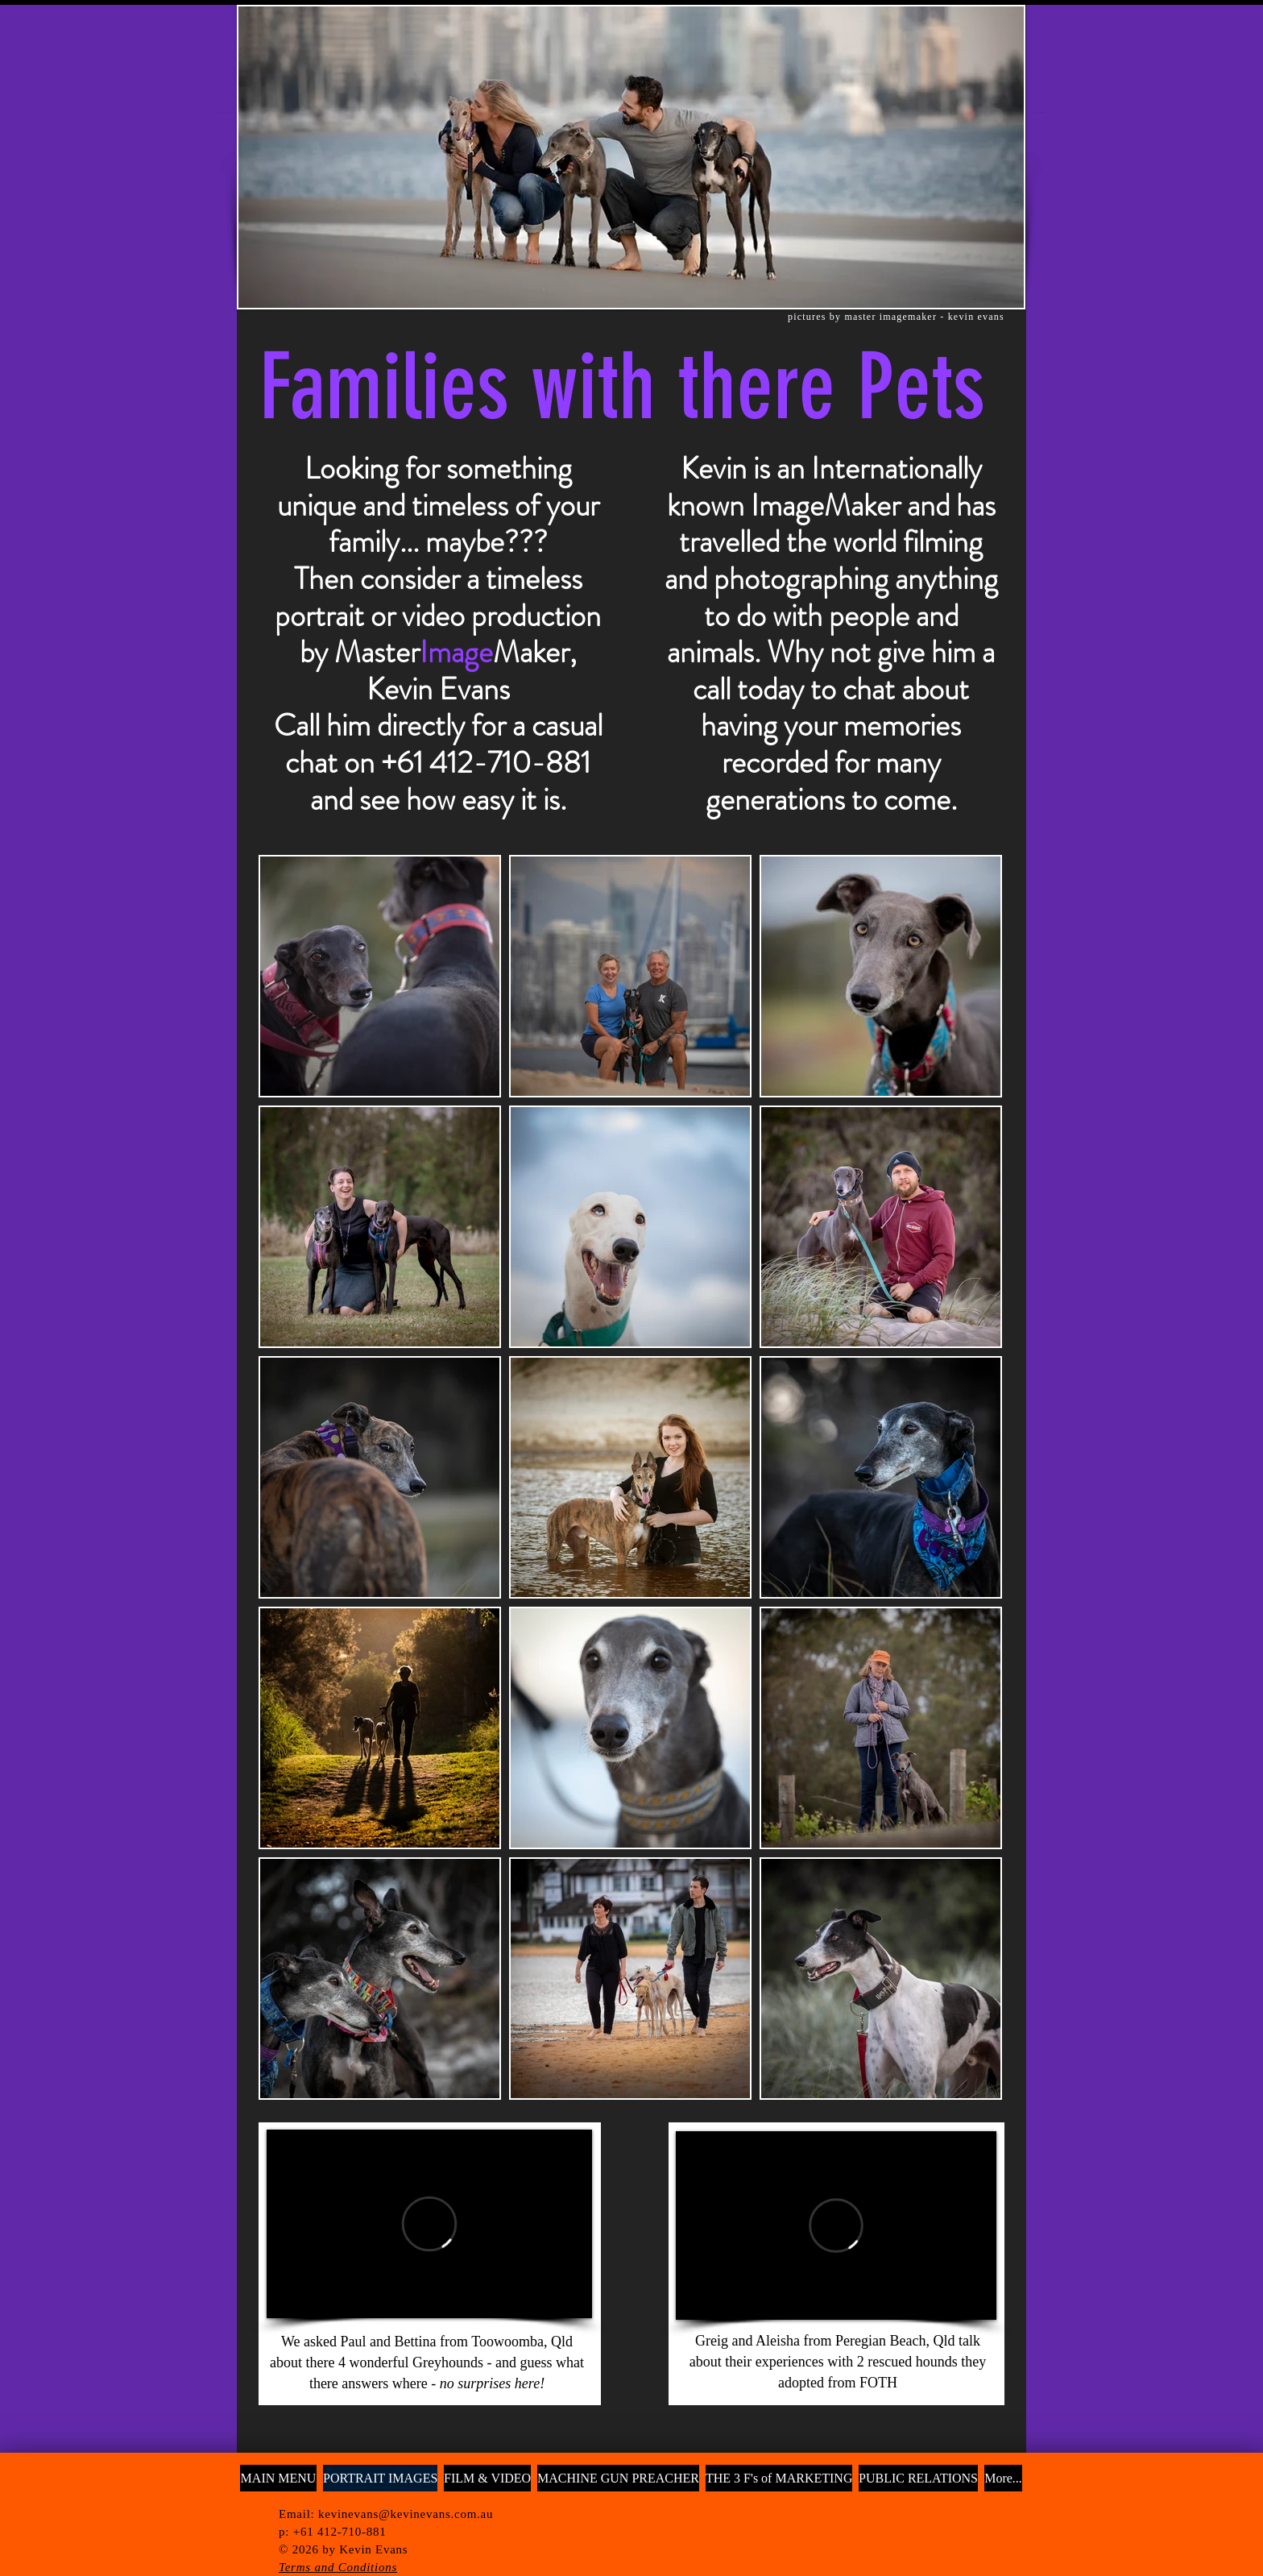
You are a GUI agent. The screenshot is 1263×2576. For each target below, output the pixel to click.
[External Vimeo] (429, 2224)
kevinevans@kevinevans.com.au (405, 2514)
